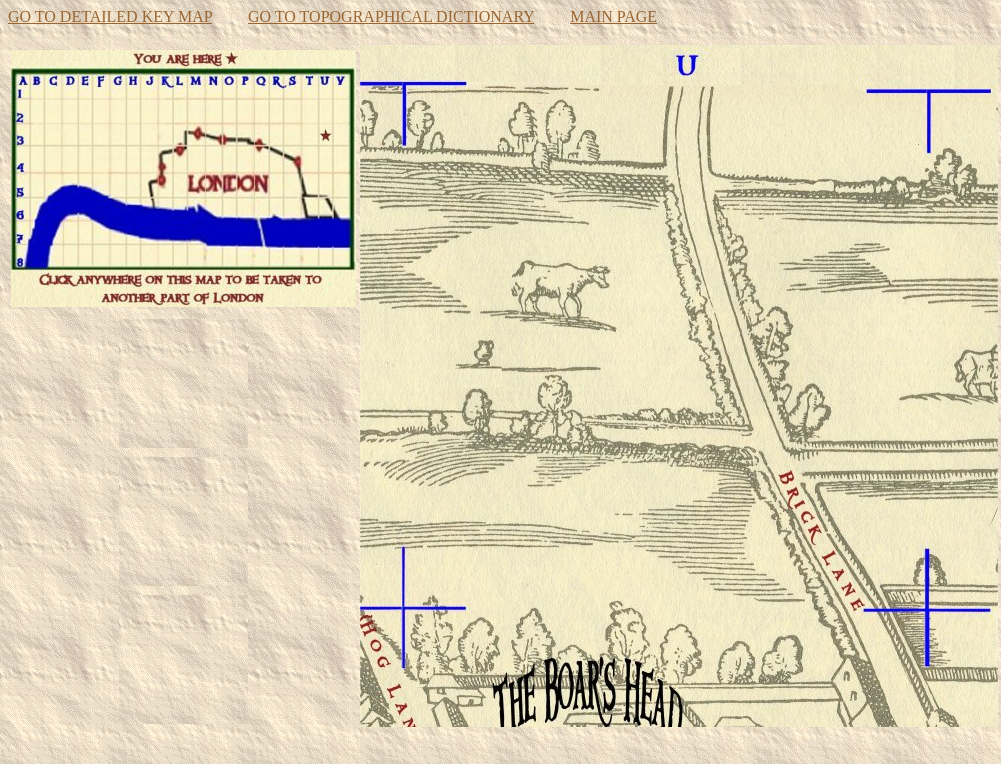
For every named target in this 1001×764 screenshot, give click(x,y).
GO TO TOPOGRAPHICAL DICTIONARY (391, 16)
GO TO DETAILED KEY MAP (110, 16)
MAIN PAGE (613, 16)
